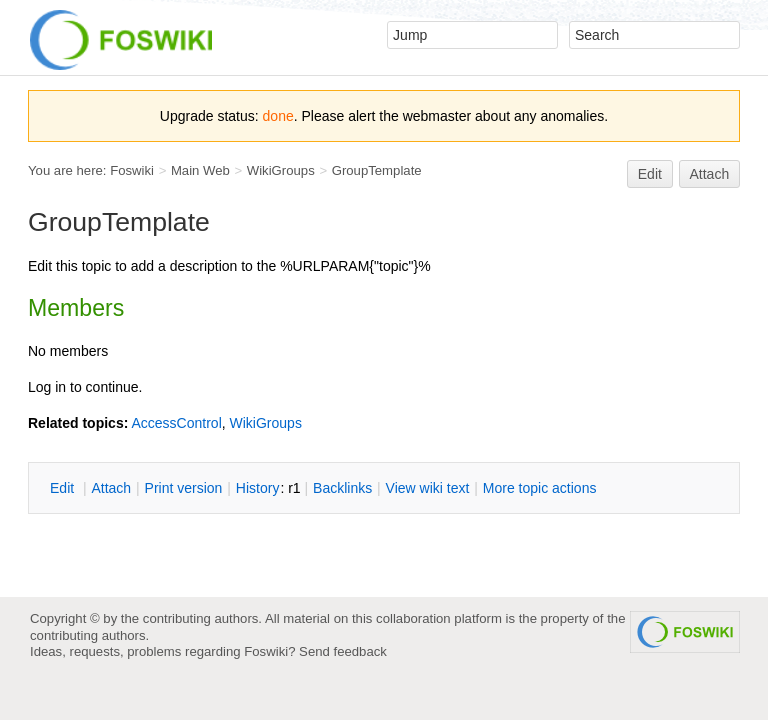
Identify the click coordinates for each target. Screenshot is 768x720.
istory (258, 488)
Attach (710, 174)
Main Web (200, 170)
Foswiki (132, 170)
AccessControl (176, 423)
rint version (184, 488)
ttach (111, 488)
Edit (650, 174)
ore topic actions (540, 488)
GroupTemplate (377, 170)
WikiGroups (281, 170)
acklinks (342, 488)
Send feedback (343, 651)
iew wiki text (428, 488)
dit (64, 488)
